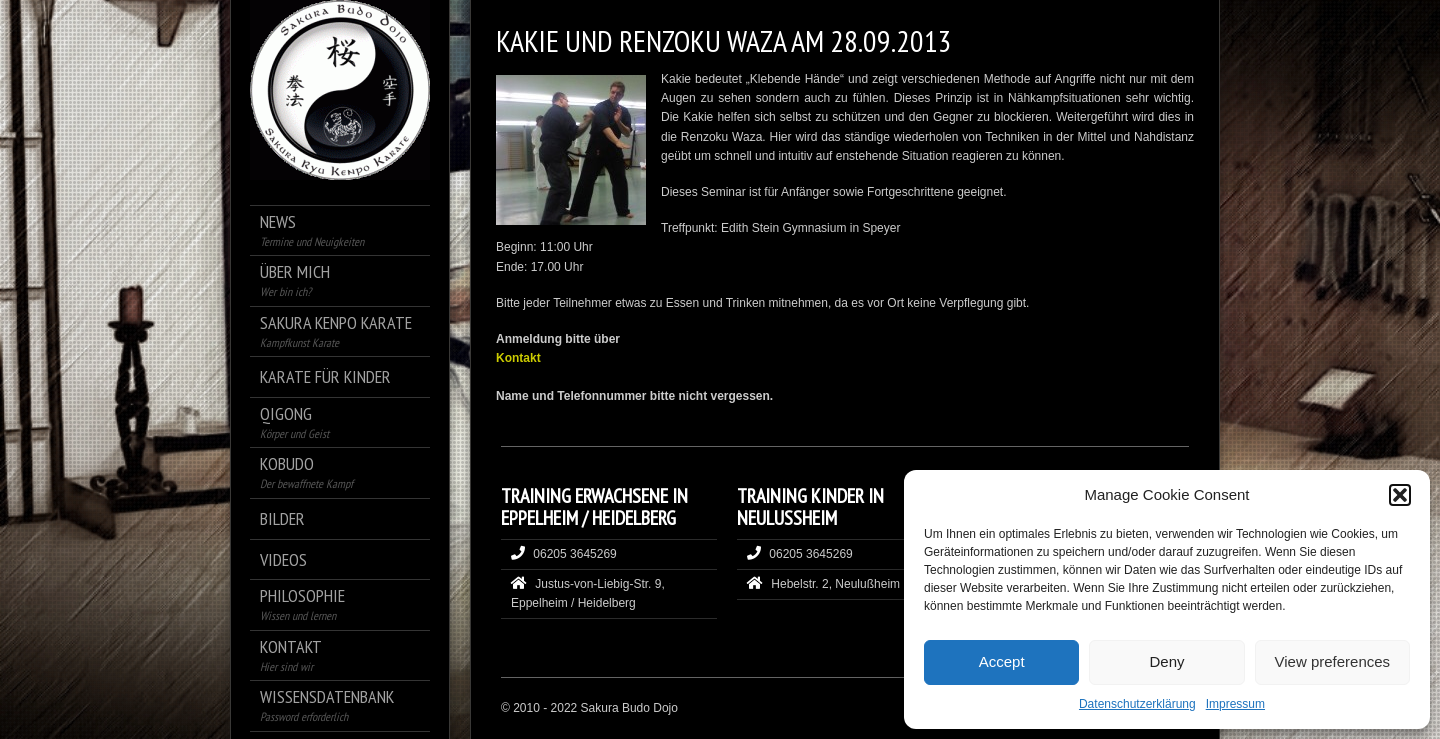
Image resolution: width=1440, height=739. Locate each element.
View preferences (1333, 661)
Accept (1002, 661)
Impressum (1235, 704)
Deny (1166, 661)
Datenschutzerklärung (1137, 704)
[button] (1400, 495)
